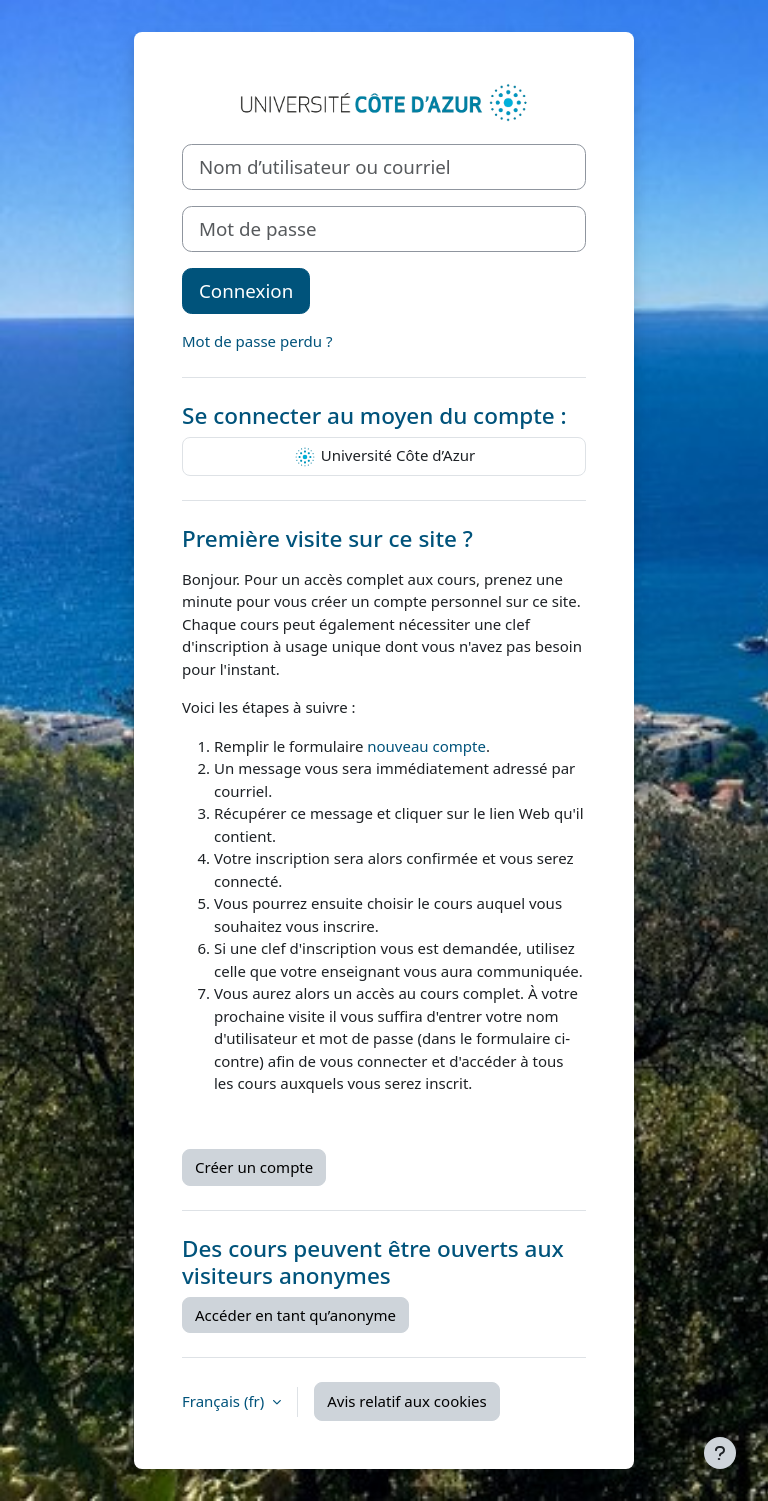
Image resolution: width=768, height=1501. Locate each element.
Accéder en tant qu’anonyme (295, 1315)
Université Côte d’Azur (384, 457)
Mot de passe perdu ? (257, 341)
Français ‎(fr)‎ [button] (225, 1401)
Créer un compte (254, 1167)
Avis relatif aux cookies (407, 1401)
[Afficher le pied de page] (720, 1453)
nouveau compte (426, 746)
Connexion (246, 290)
